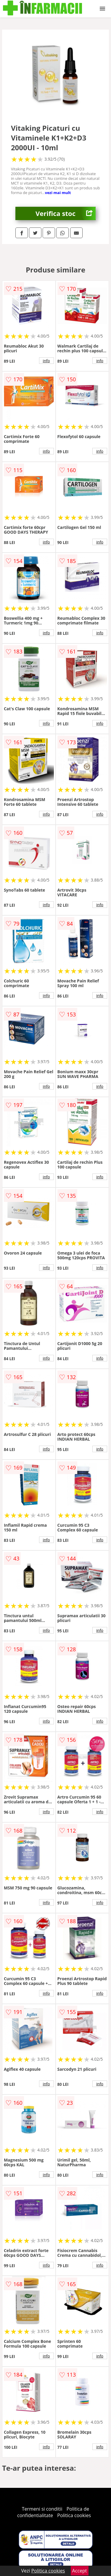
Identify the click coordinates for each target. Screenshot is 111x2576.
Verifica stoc (66, 213)
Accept (79, 2570)
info (46, 360)
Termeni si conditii (42, 2509)
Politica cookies (74, 2515)
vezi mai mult (58, 192)
